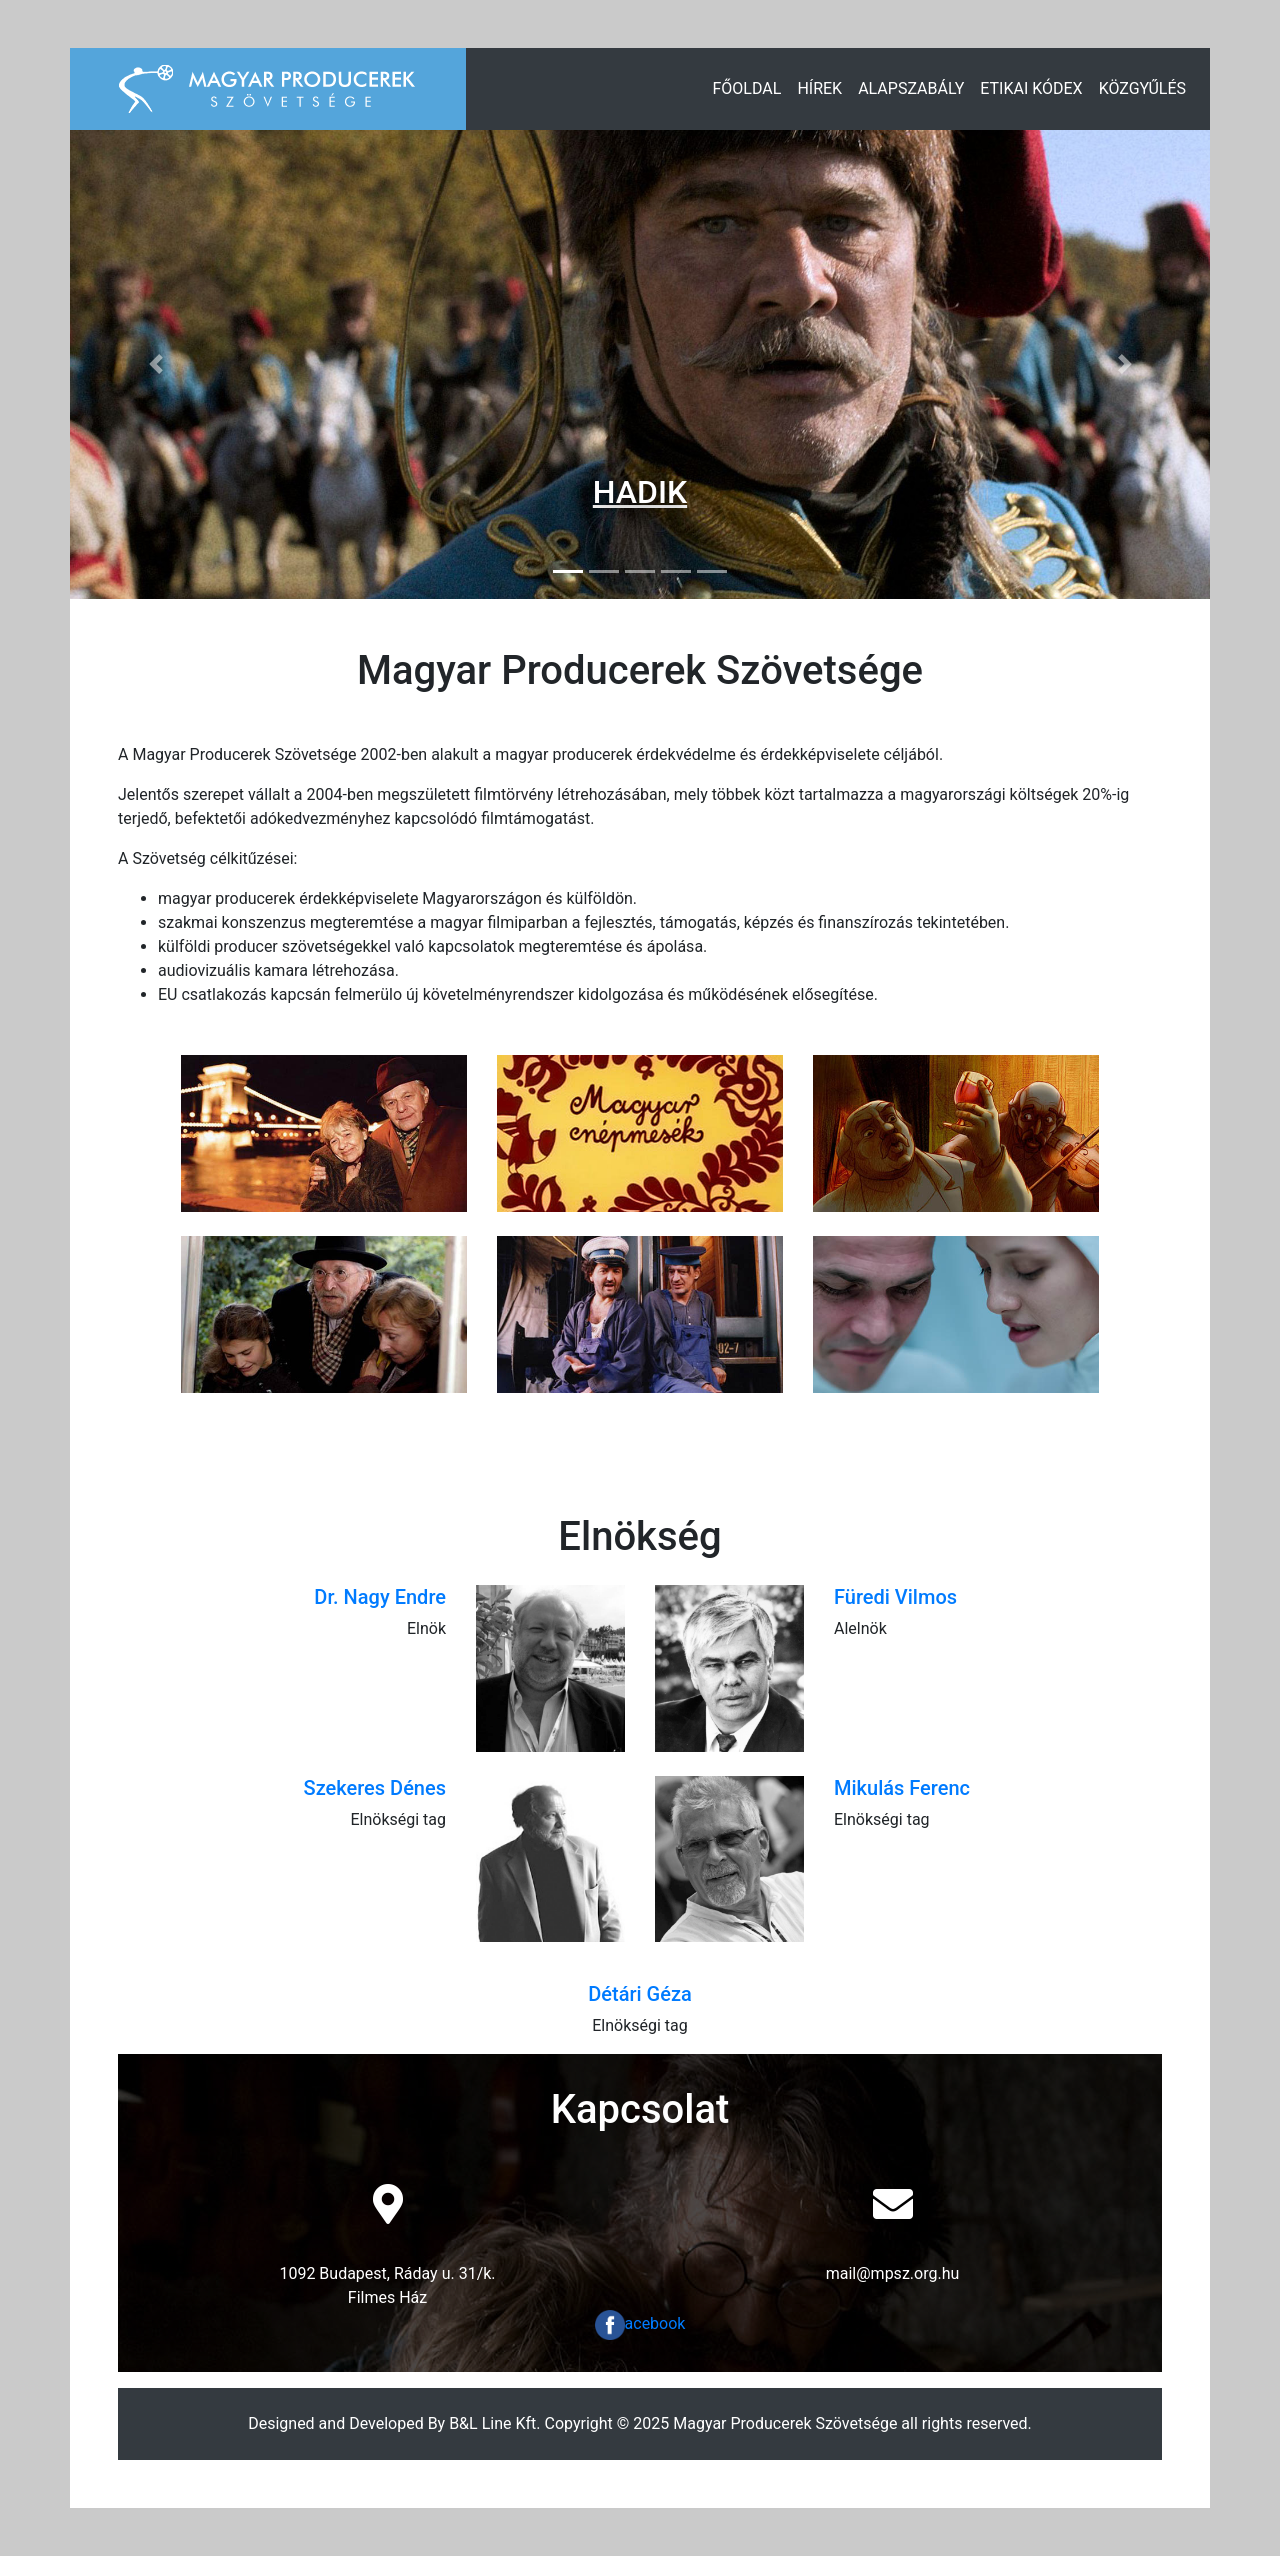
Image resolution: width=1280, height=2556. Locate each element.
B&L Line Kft (492, 2423)
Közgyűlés (1142, 88)
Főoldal (747, 88)
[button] (155, 364)
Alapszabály (911, 88)
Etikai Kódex (1031, 88)
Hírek (819, 88)
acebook (640, 2323)
